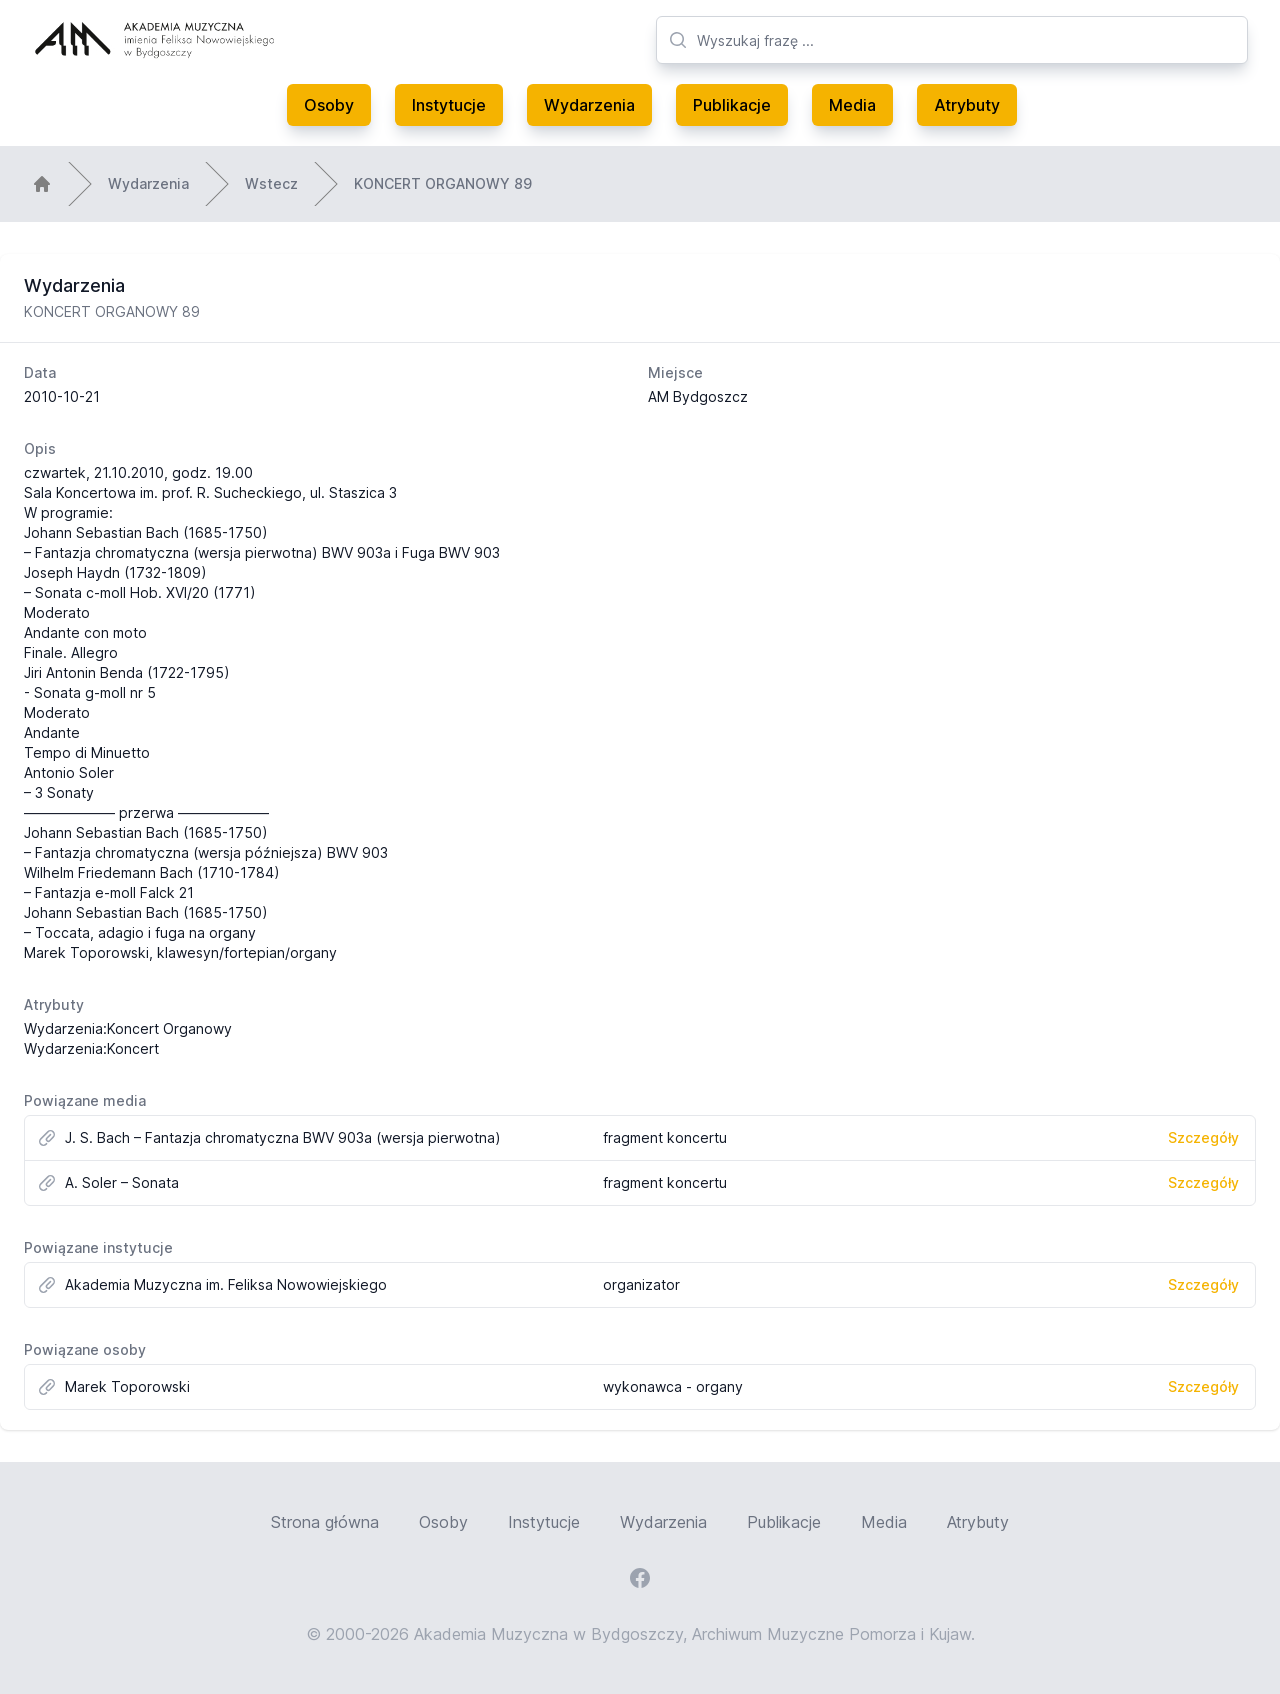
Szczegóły (1203, 1137)
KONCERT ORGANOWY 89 (443, 183)
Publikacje (732, 105)
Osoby (329, 105)
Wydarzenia (589, 105)
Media (852, 105)
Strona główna (325, 1522)
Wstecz (271, 183)
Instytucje (449, 105)
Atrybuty (967, 105)
